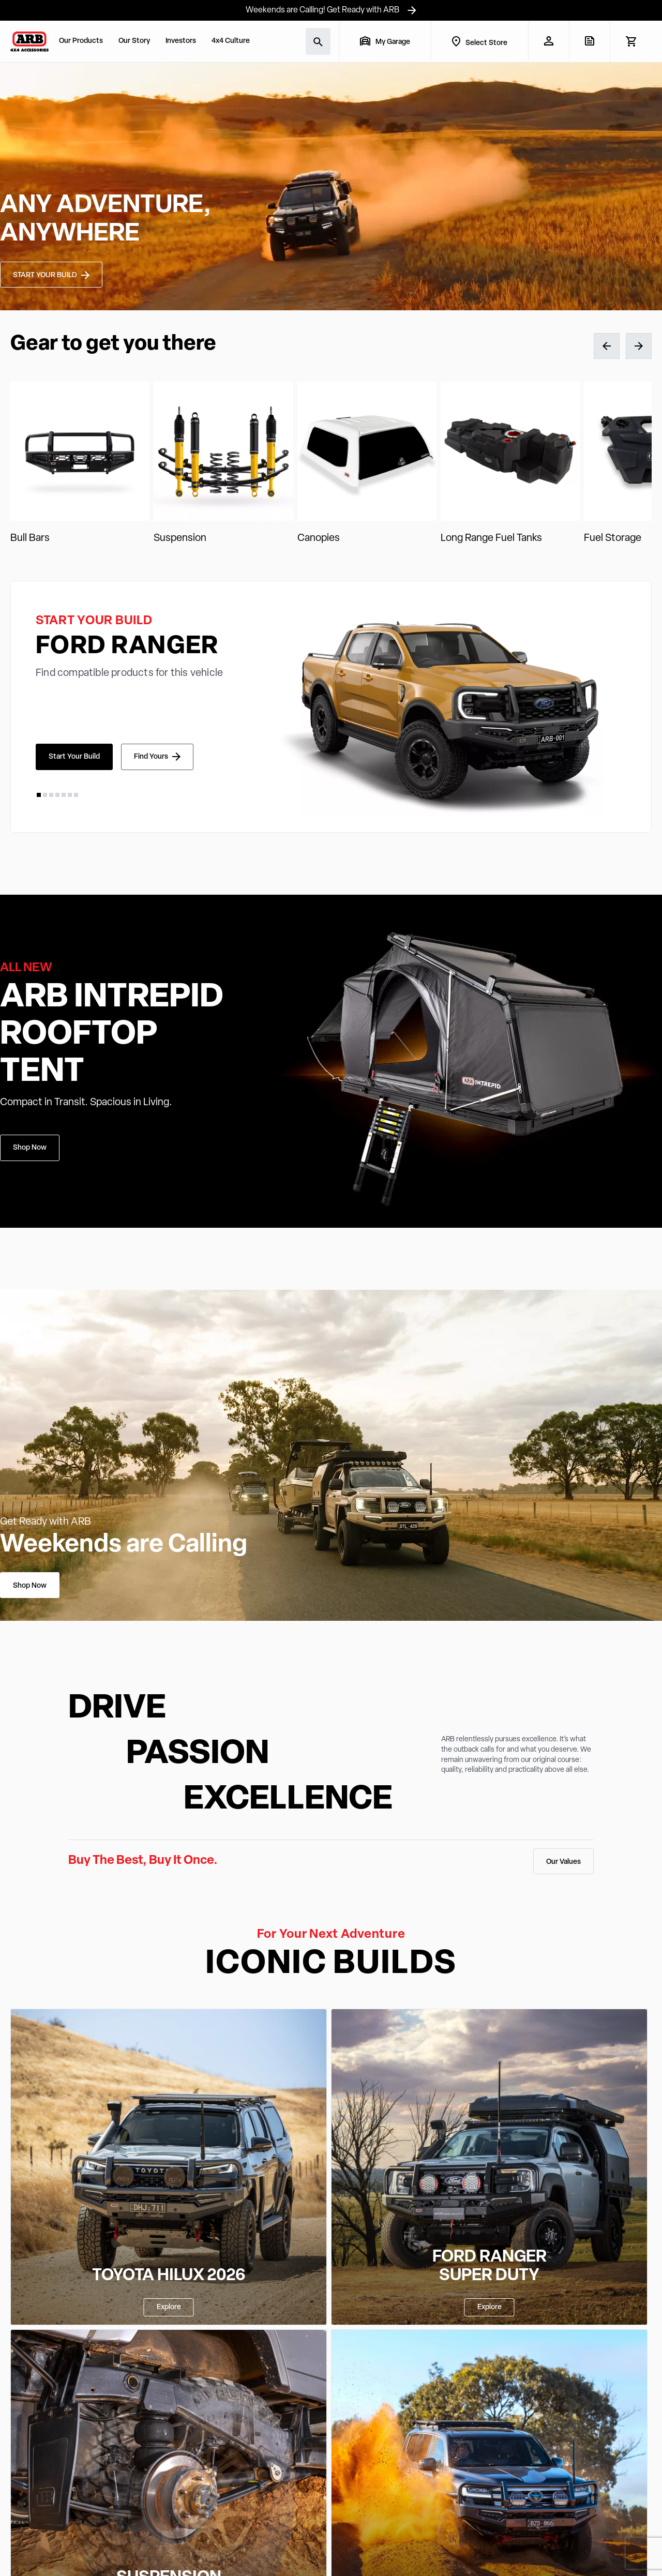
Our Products (81, 41)
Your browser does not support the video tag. (331, 186)
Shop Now (30, 1148)
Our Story (134, 41)
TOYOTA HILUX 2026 (169, 2276)
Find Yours (151, 757)
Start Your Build (74, 757)
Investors (181, 41)
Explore (169, 2307)
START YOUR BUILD (45, 275)
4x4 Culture (231, 41)
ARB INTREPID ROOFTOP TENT (111, 1035)
